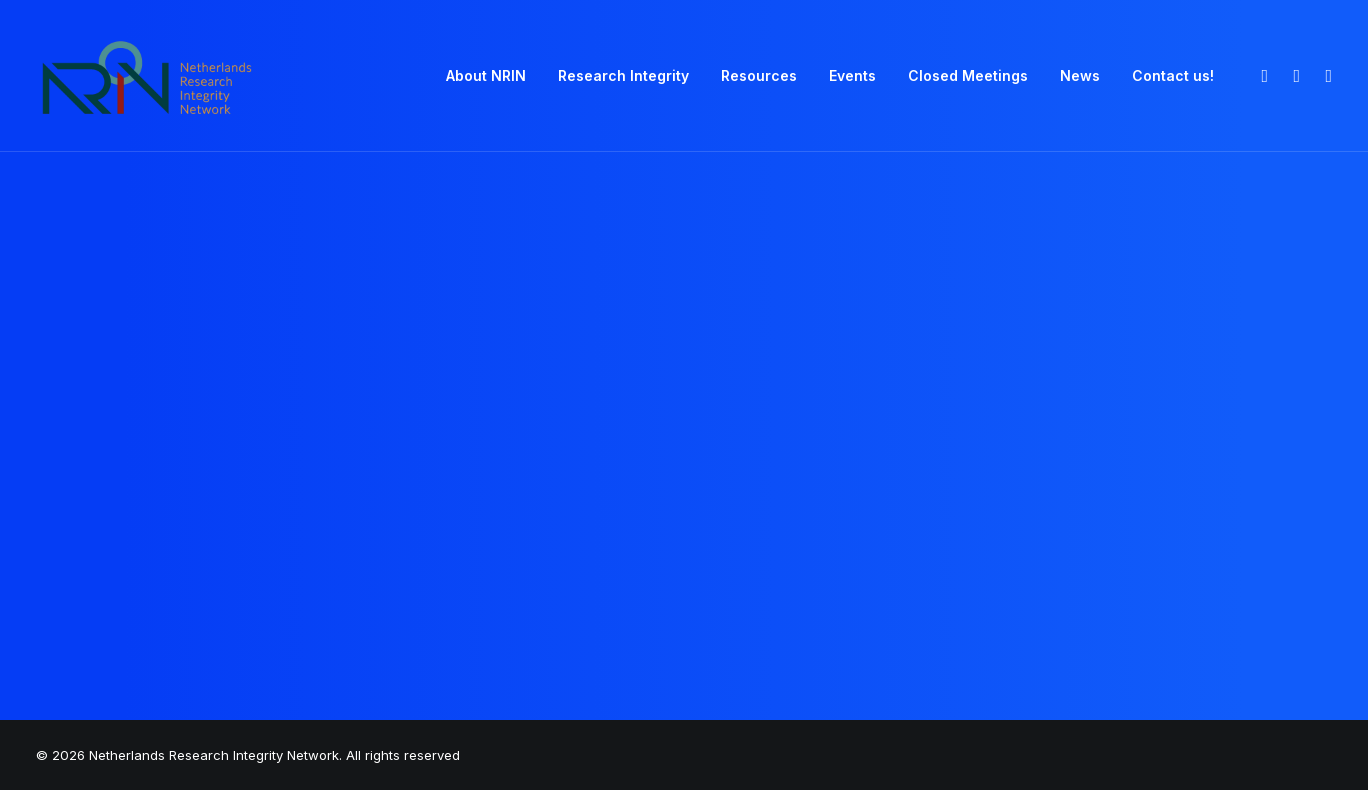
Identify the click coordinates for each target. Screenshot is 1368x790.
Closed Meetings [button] (968, 75)
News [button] (1080, 75)
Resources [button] (759, 75)
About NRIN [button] (486, 75)
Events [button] (852, 75)
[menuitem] (486, 76)
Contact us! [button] (1173, 75)
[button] (1262, 76)
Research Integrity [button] (623, 75)
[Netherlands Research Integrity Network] (147, 76)
